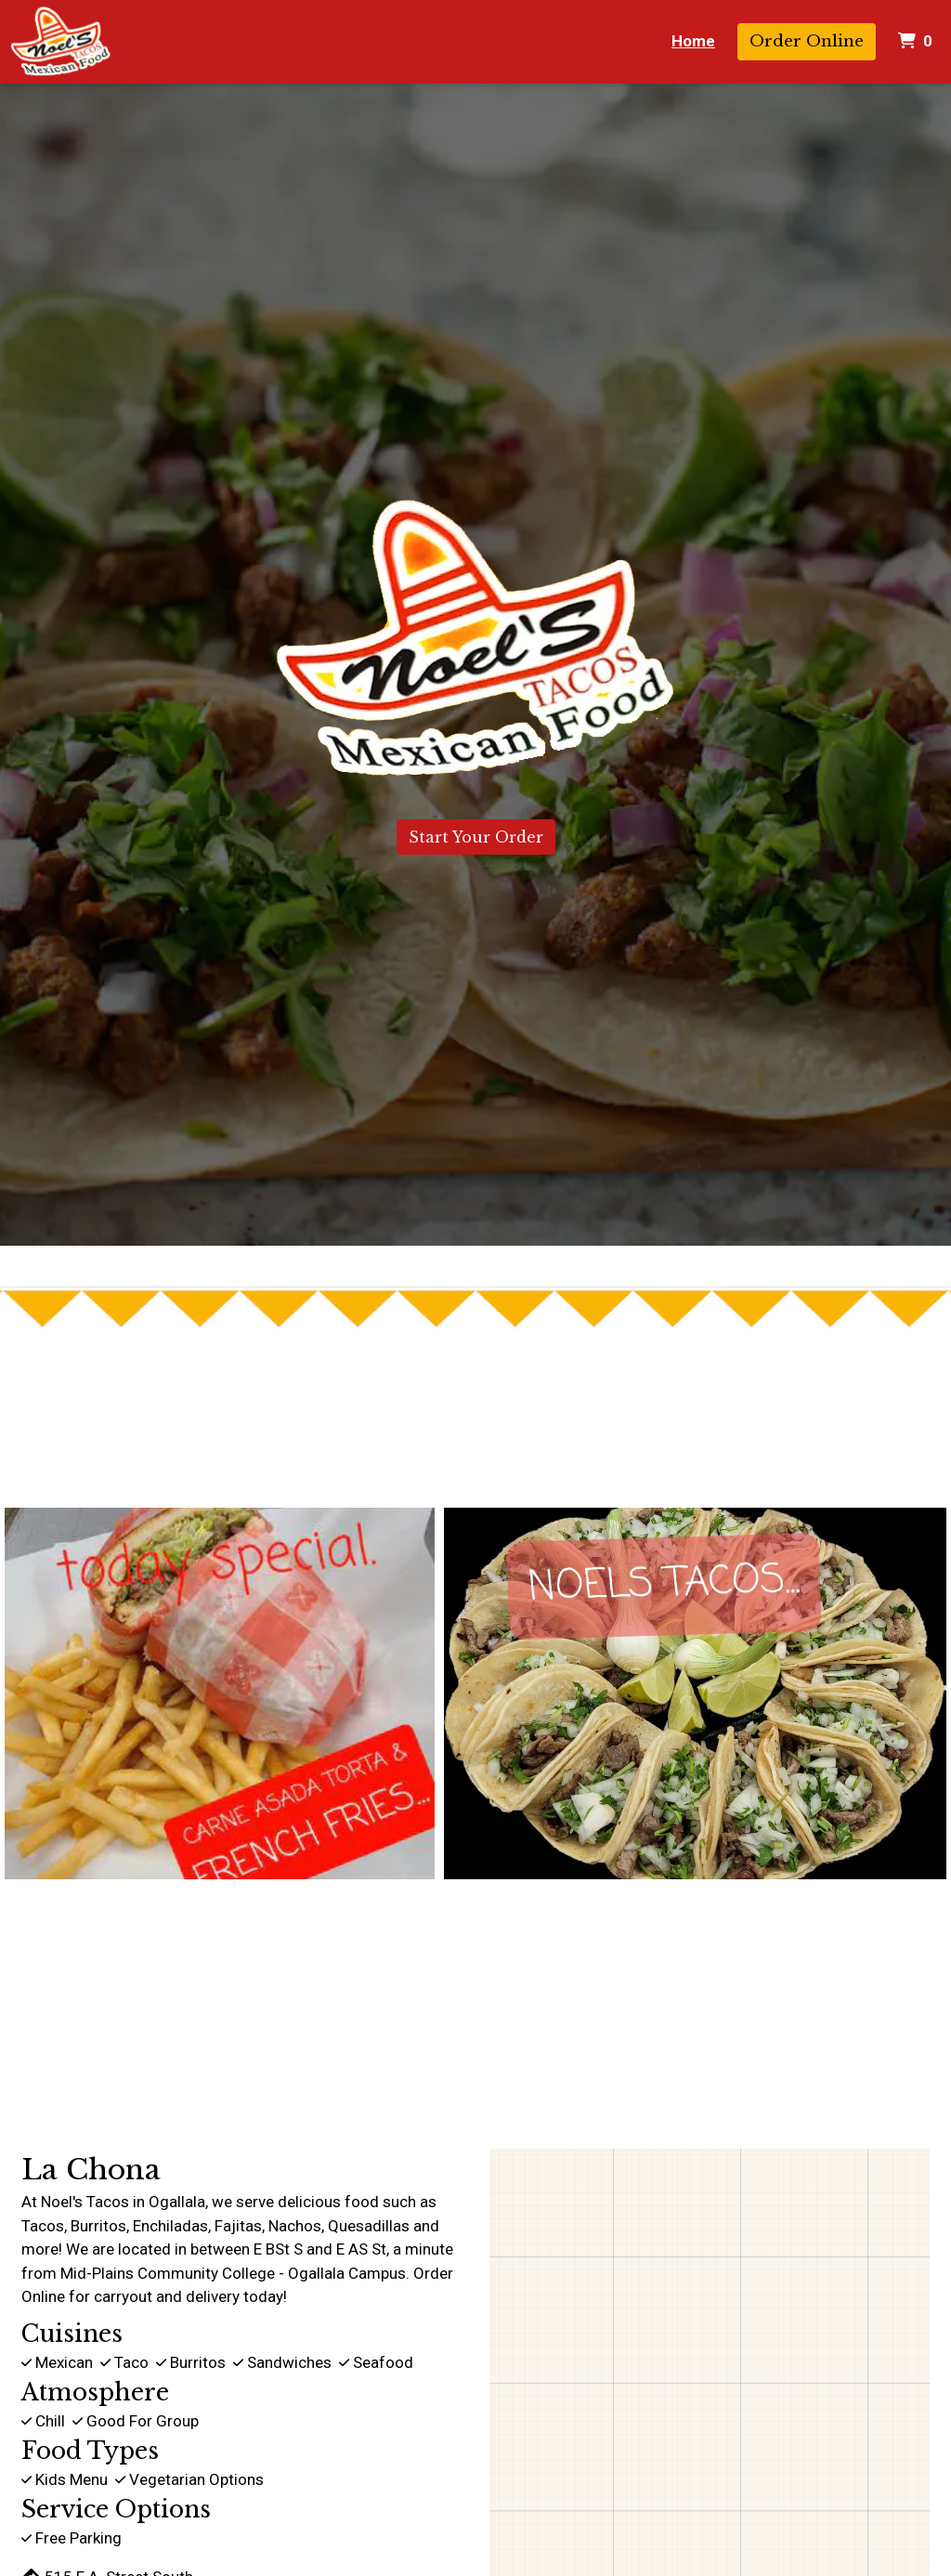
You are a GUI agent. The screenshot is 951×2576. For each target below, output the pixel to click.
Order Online (806, 41)
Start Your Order (476, 837)
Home (693, 41)
